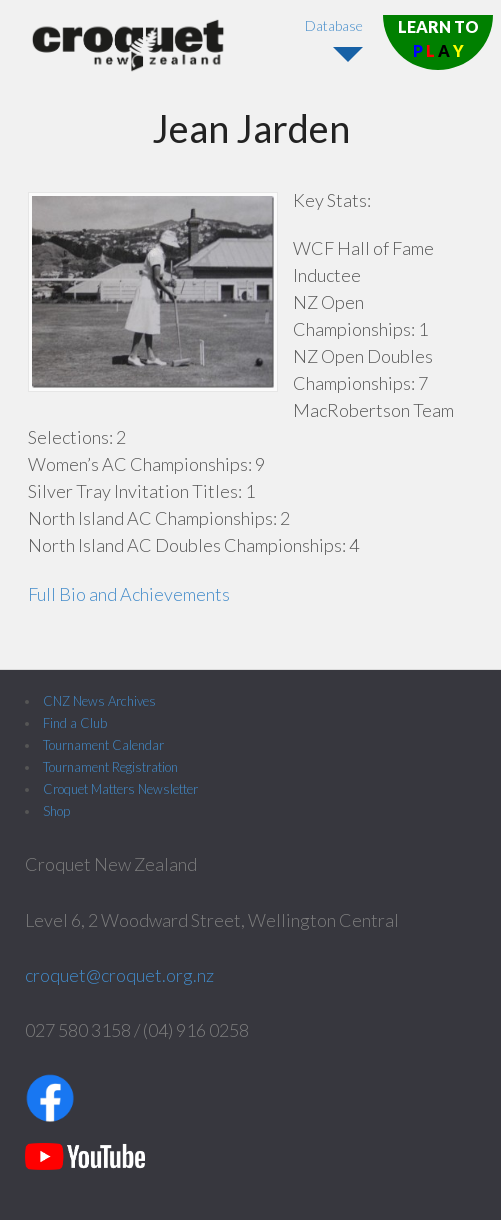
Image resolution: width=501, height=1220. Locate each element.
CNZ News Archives (99, 701)
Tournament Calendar (103, 745)
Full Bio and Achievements (129, 594)
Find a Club (75, 723)
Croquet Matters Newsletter (120, 789)
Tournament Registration (110, 767)
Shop (56, 811)
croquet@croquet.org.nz (119, 975)
